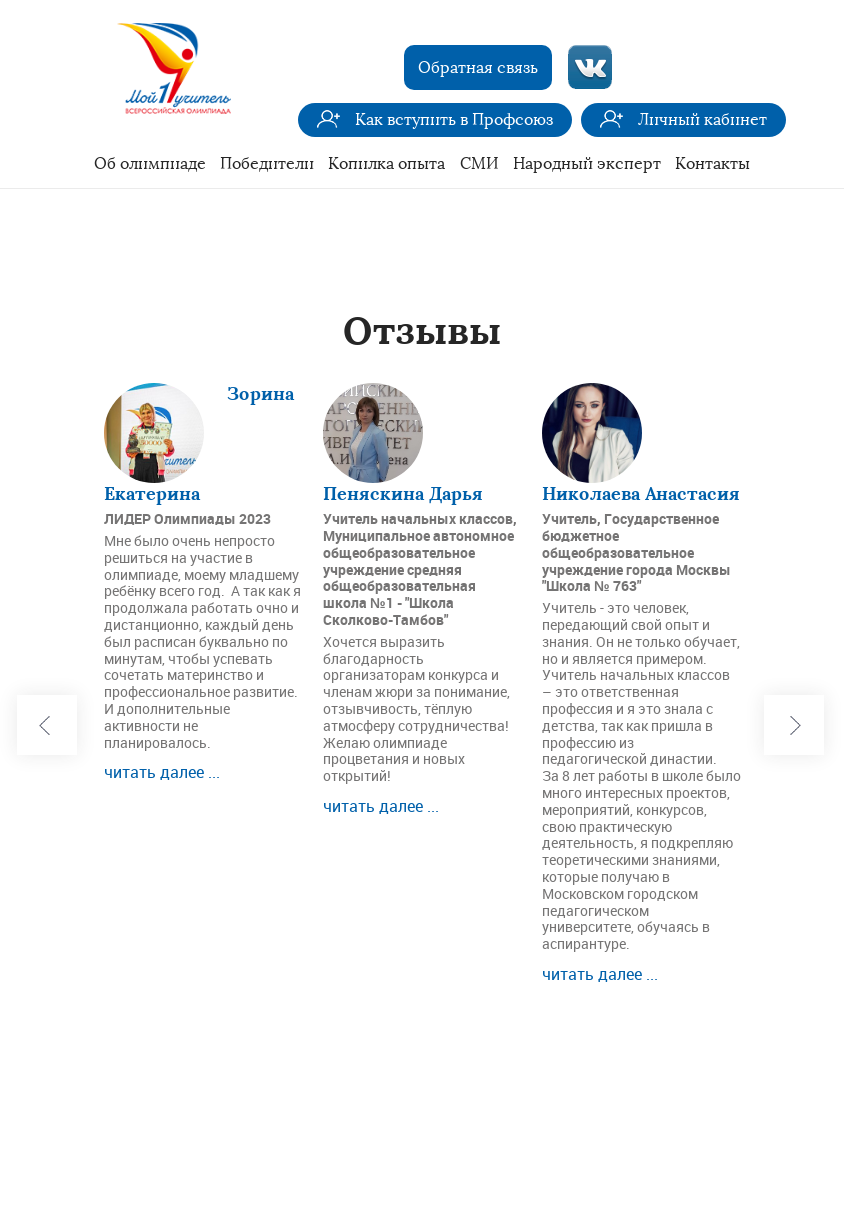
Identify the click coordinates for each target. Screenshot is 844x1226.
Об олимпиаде (150, 163)
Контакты (712, 163)
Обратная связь (478, 67)
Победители (267, 163)
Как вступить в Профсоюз (454, 119)
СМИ (479, 163)
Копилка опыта (386, 163)
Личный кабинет (702, 119)
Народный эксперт (587, 163)
